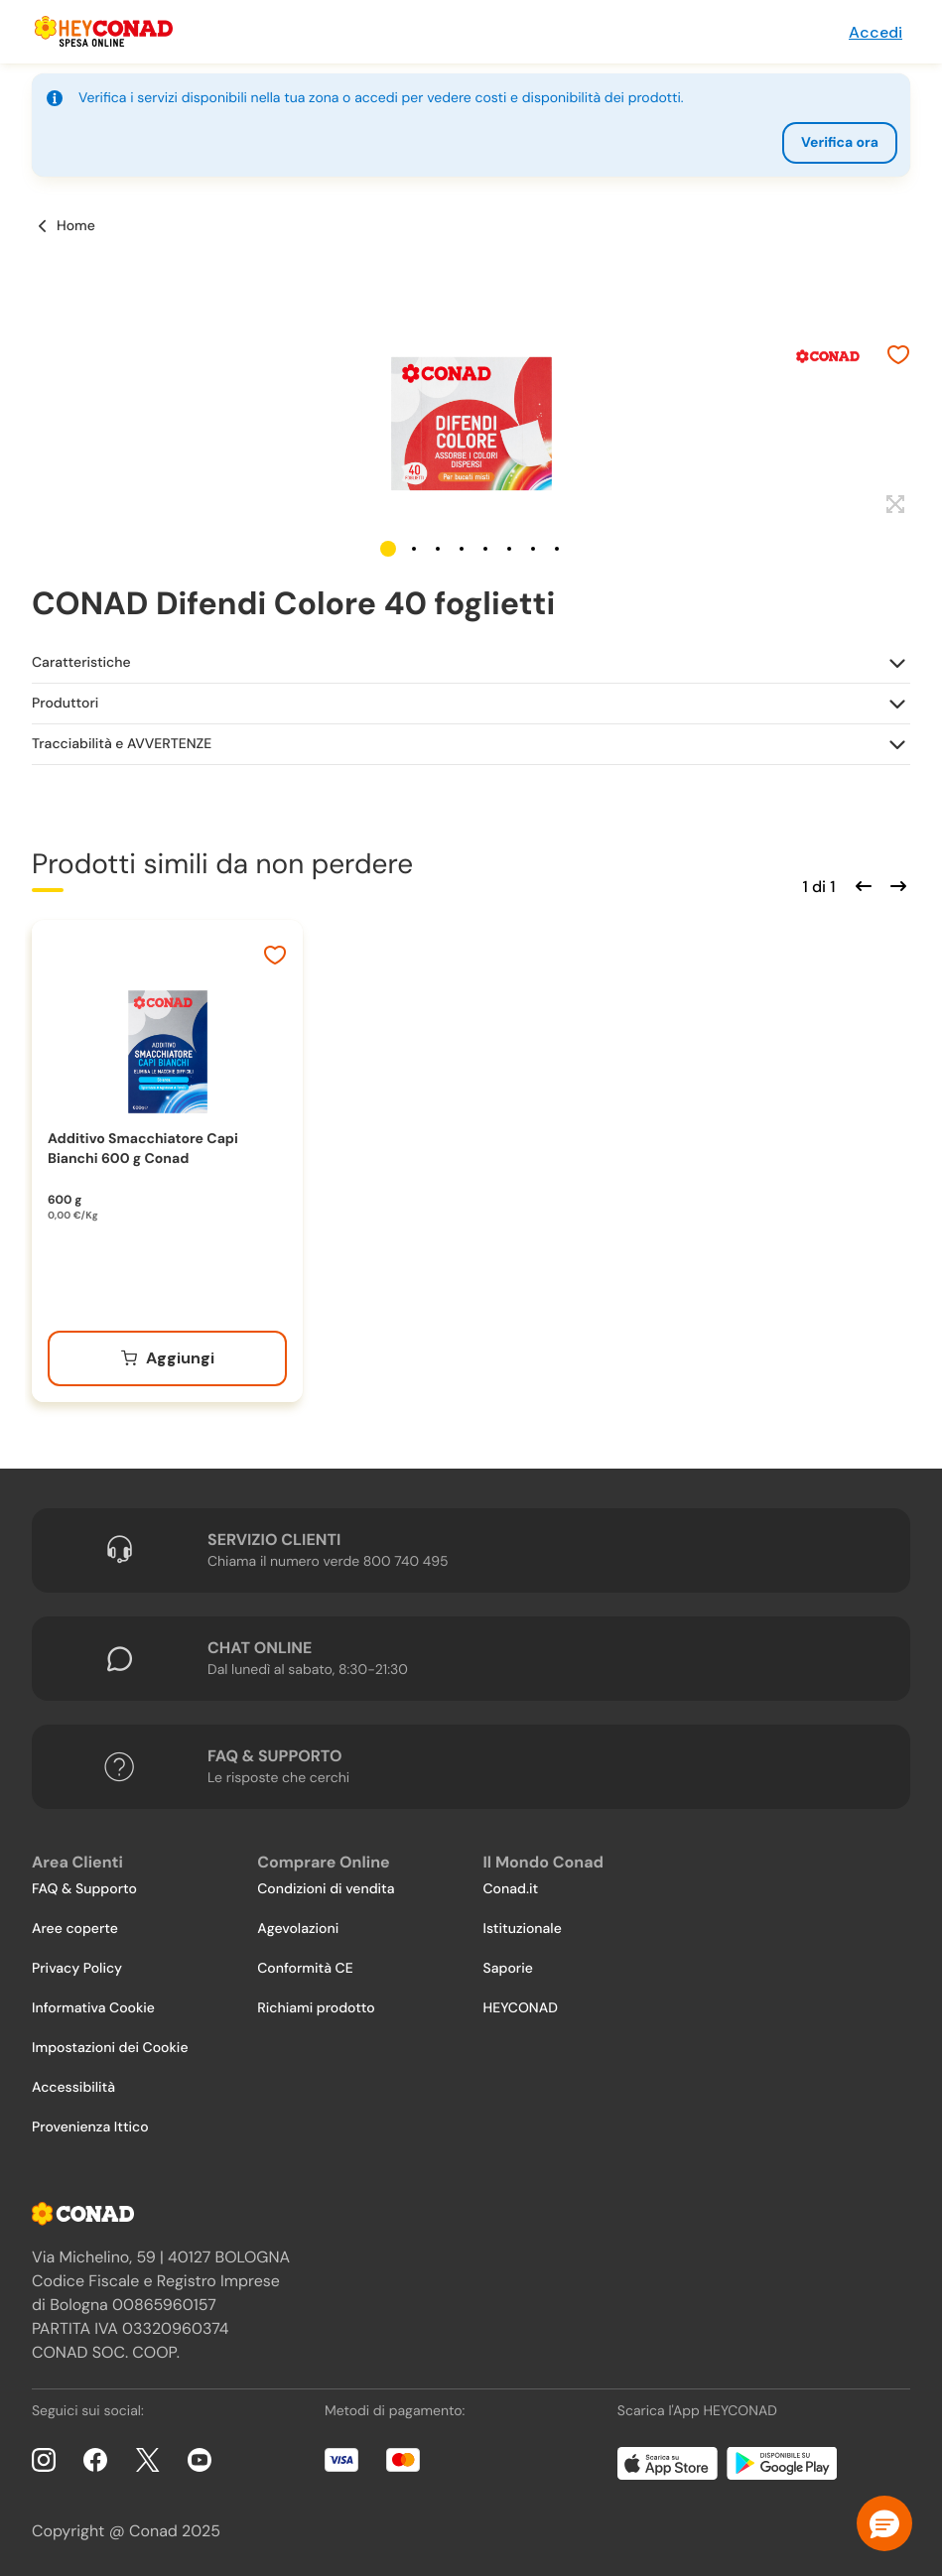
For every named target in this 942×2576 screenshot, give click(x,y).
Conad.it (511, 1889)
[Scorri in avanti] (895, 884)
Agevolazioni (297, 1929)
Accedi (875, 32)
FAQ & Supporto (84, 1889)
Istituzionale (522, 1929)
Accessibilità (73, 2088)
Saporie (508, 1969)
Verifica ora (839, 143)
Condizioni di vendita (325, 1889)
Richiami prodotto (315, 2008)
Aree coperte (75, 1929)
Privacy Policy (77, 1969)
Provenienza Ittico (90, 2127)
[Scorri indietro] (861, 884)
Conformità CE (304, 1969)
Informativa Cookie (93, 2008)
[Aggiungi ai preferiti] (898, 357)
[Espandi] (892, 505)
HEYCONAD (520, 2008)
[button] (388, 549)
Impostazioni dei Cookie (110, 2048)
